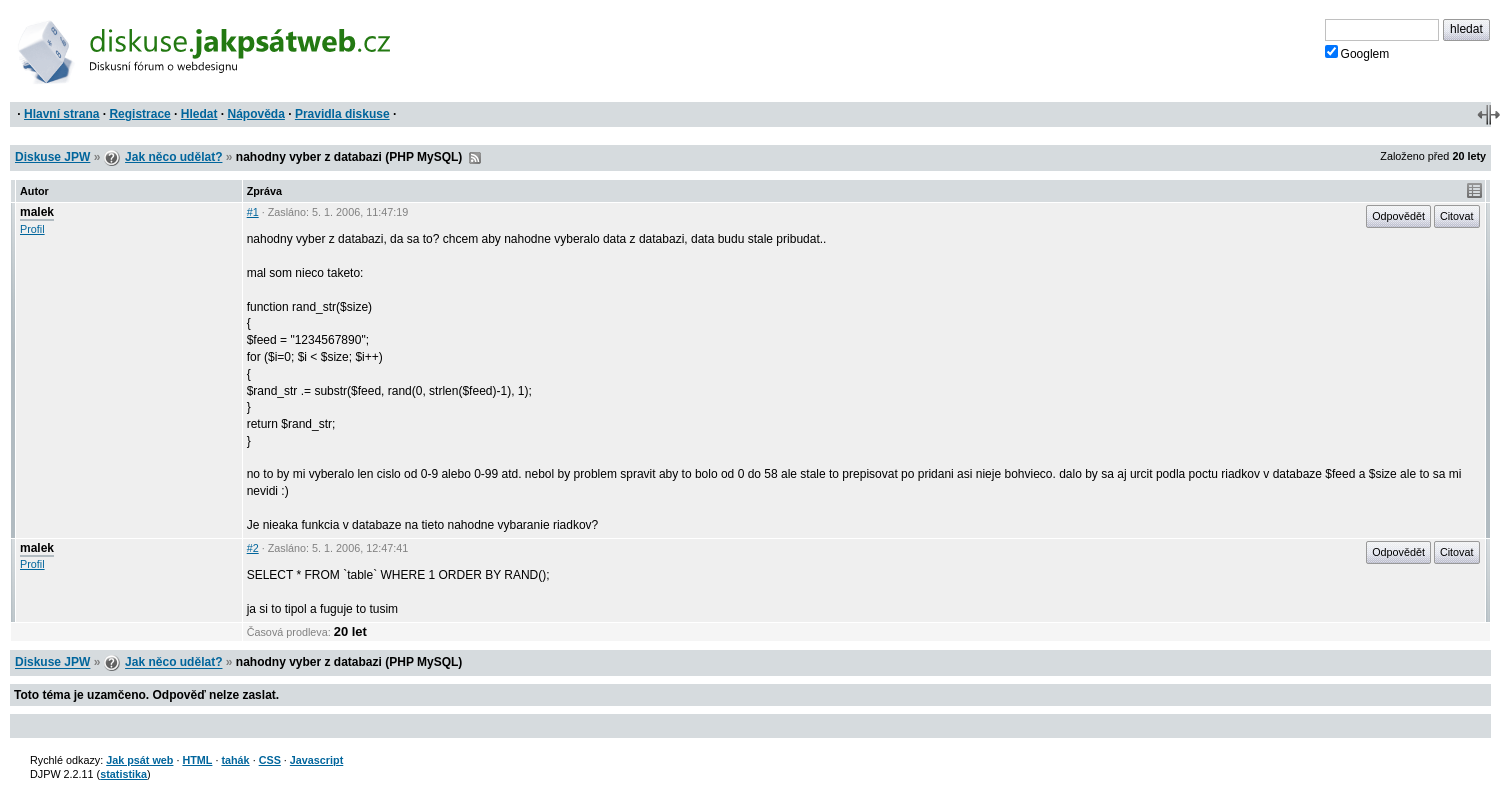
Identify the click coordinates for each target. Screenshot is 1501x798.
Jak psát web (139, 760)
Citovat (1457, 216)
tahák (235, 760)
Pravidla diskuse (342, 114)
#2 (253, 548)
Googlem (1357, 53)
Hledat (199, 114)
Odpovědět (1398, 216)
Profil (32, 229)
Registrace (139, 114)
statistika (123, 774)
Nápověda (256, 114)
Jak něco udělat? (173, 157)
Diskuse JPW (52, 157)
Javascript (316, 760)
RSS (475, 158)
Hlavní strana (61, 114)
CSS (270, 760)
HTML (197, 760)
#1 (253, 212)
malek (37, 212)
